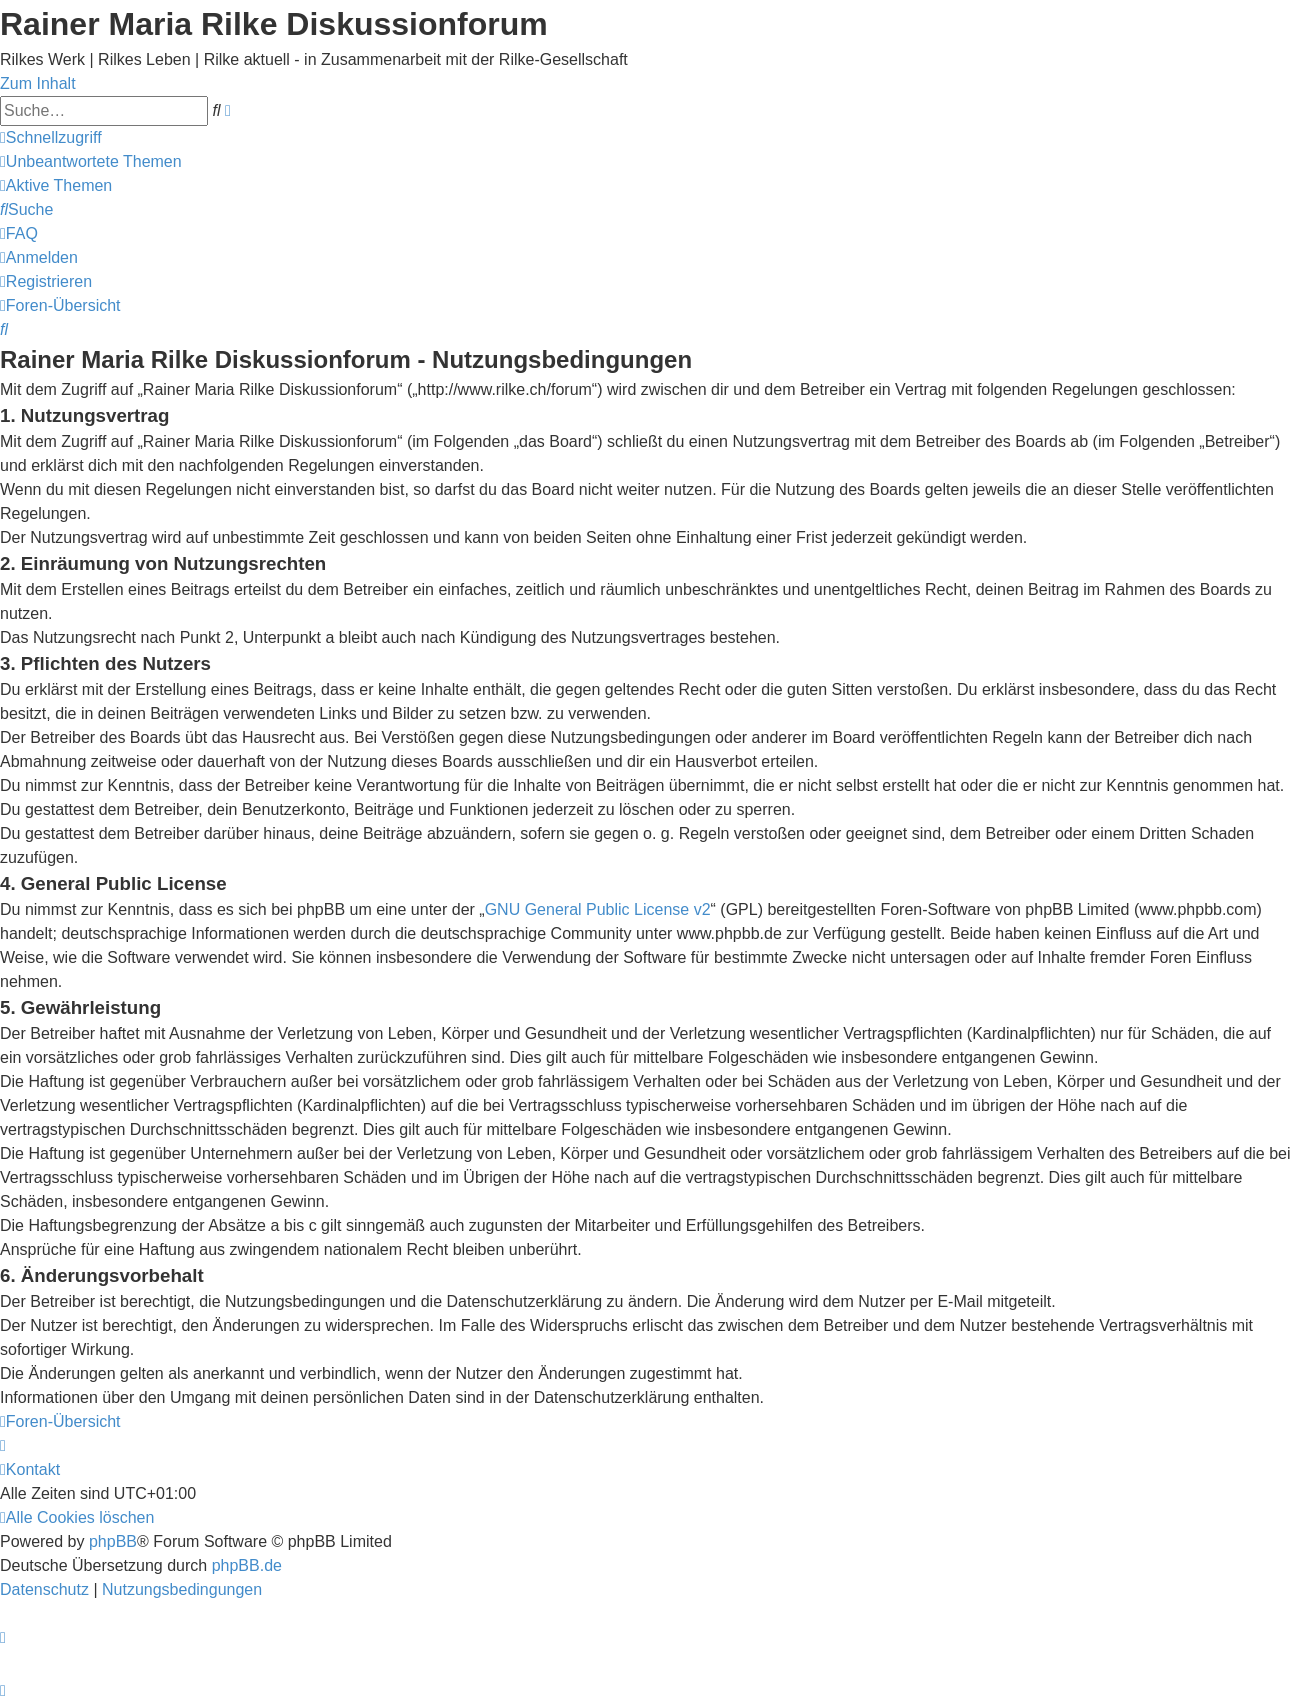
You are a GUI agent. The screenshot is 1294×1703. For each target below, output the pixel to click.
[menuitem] (91, 161)
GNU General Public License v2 (598, 909)
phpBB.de (247, 1565)
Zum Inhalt (38, 83)
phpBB (113, 1541)
